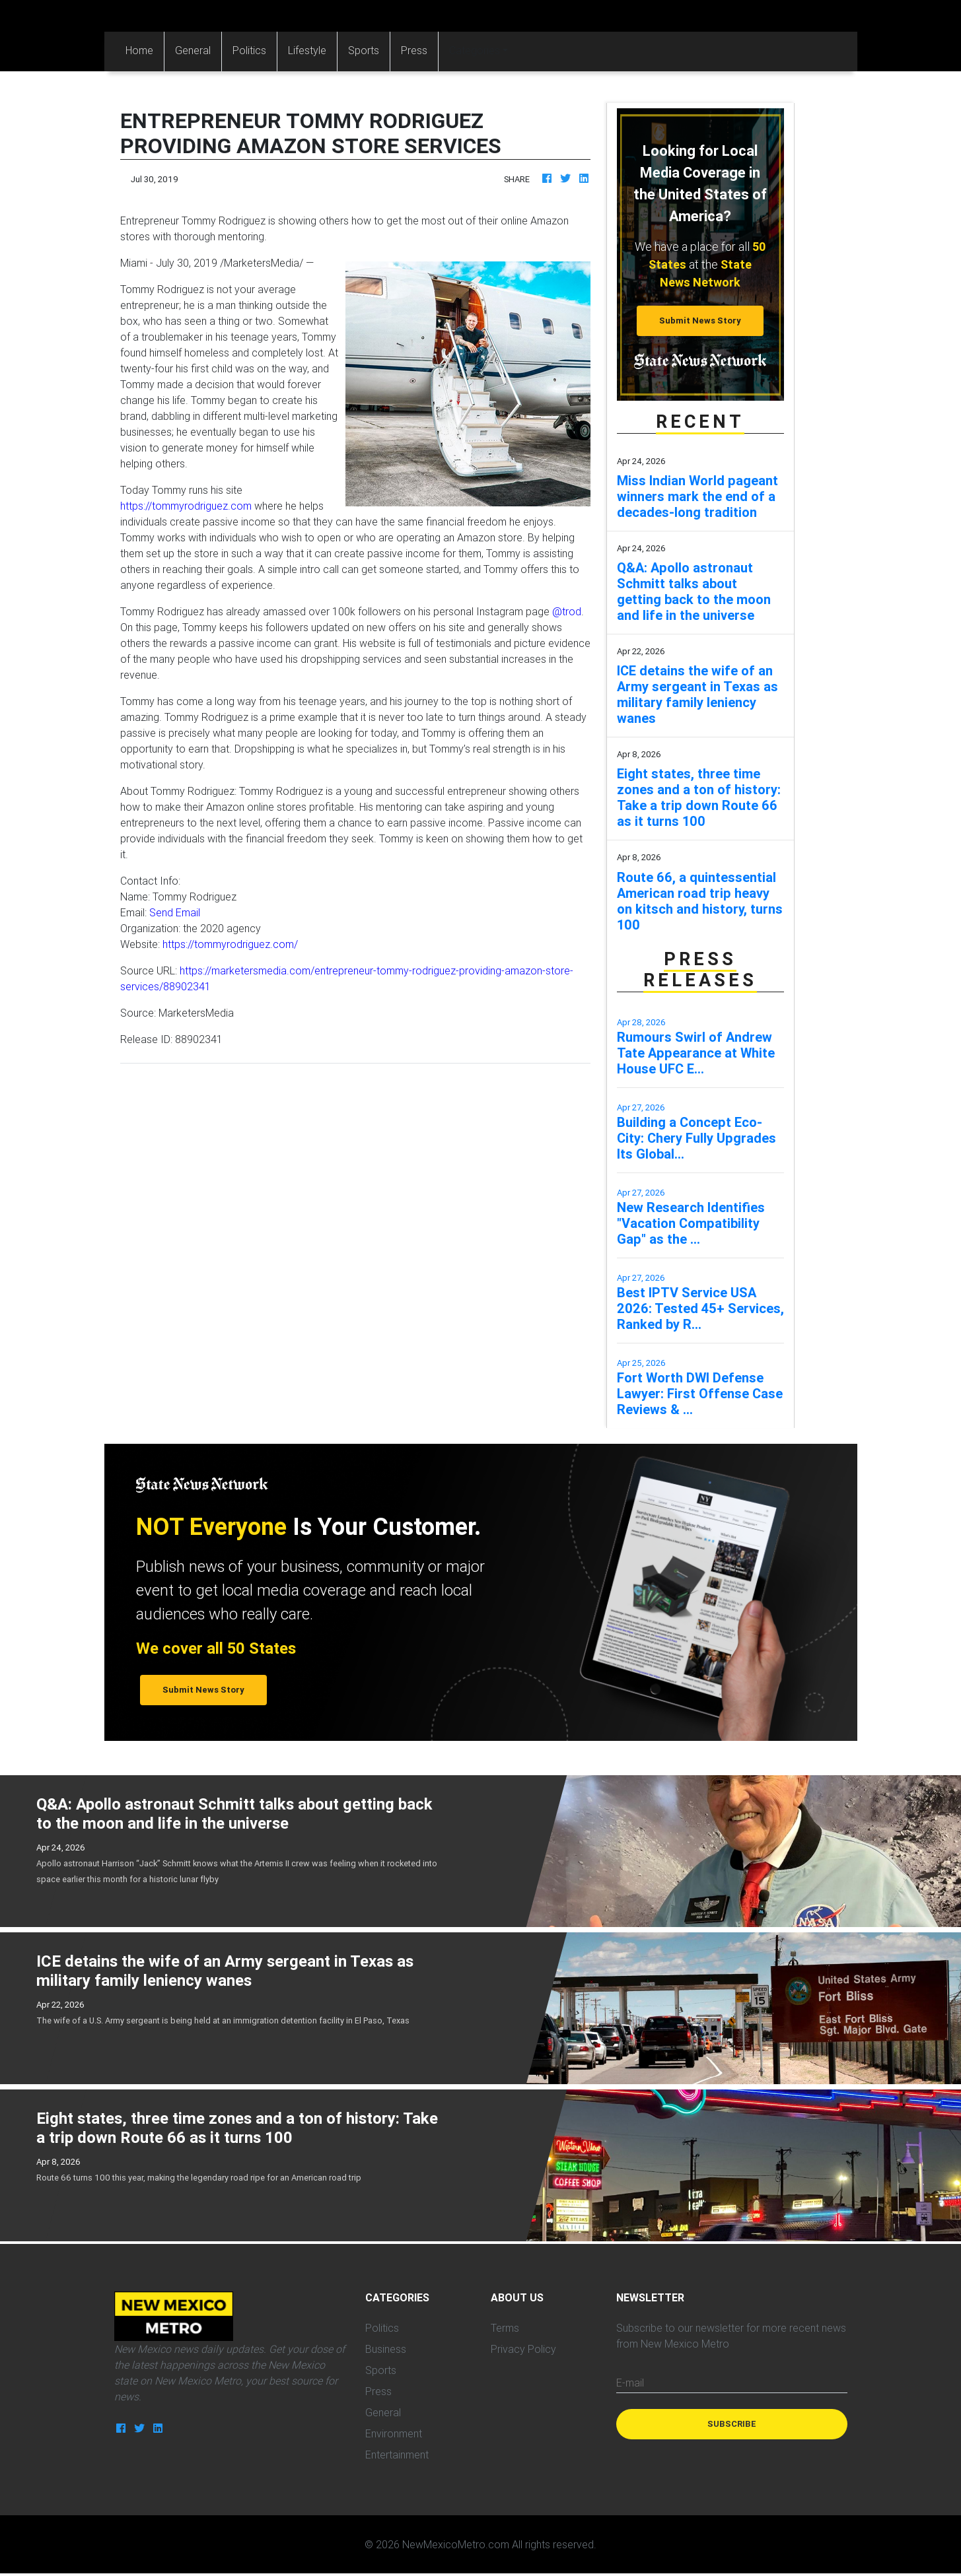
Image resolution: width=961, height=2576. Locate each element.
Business (385, 2349)
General (193, 50)
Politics (249, 50)
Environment (393, 2433)
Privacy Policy (523, 2349)
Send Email (174, 912)
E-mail (630, 2382)
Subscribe (731, 2423)
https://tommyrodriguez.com (186, 505)
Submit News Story (700, 320)
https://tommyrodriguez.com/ (230, 944)
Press (414, 50)
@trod (566, 611)
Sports (363, 50)
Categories (474, 50)
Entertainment (397, 2454)
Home (144, 49)
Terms (505, 2327)
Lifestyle (307, 50)
